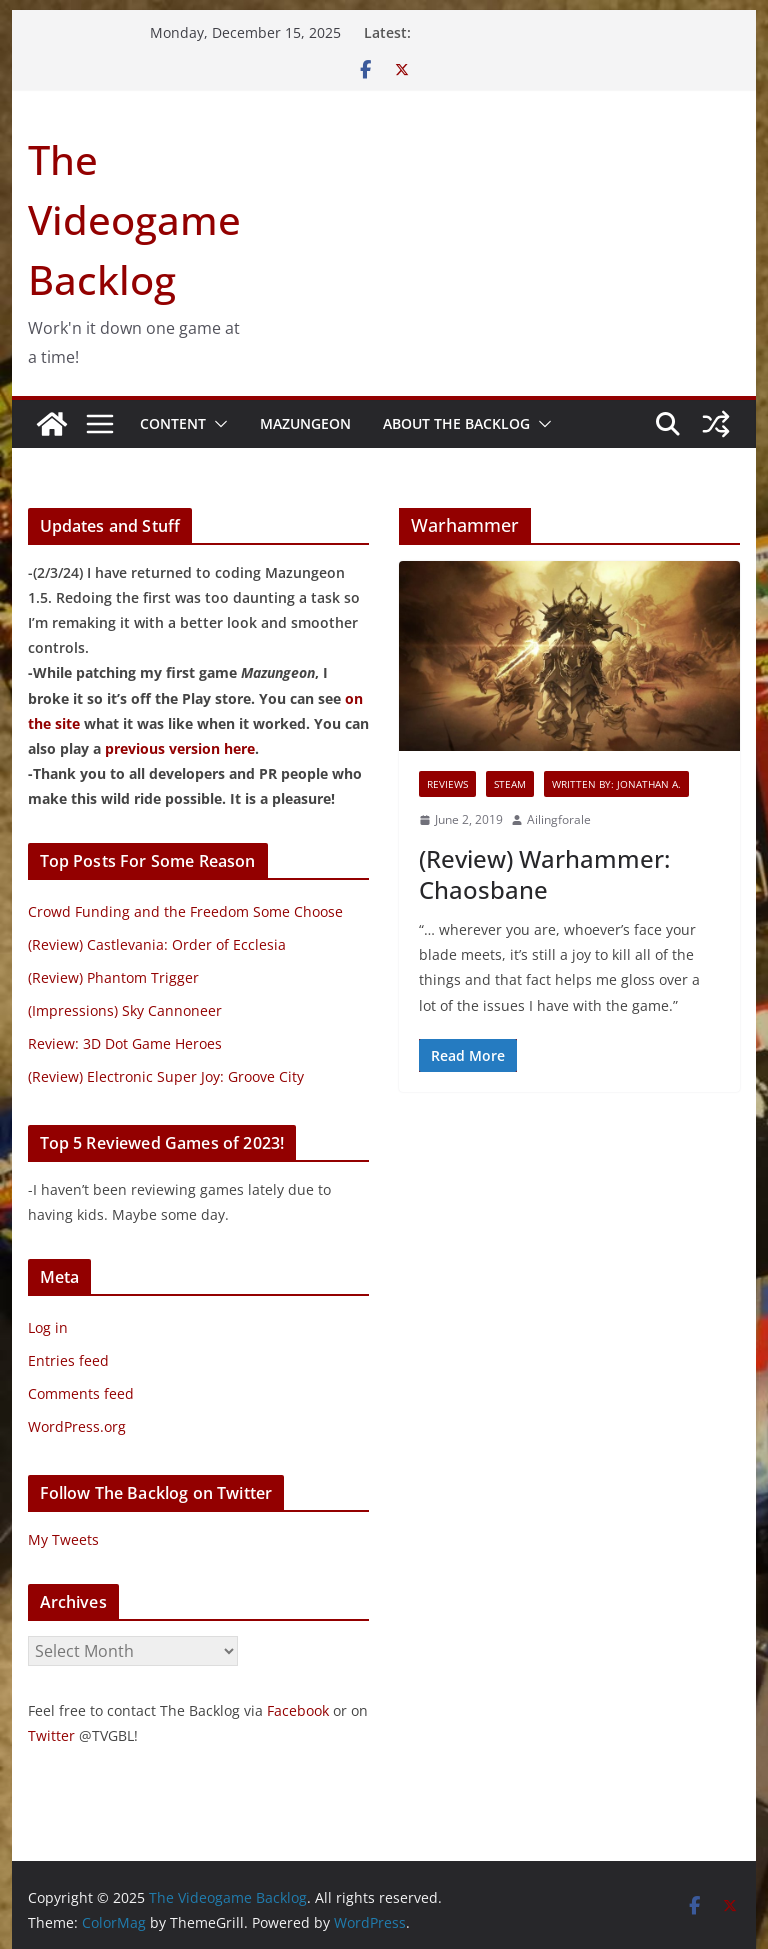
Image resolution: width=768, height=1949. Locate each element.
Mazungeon (305, 423)
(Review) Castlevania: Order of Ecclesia (157, 944)
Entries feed (68, 1360)
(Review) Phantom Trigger (113, 977)
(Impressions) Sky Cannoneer (125, 1010)
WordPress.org (77, 1426)
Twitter (51, 1735)
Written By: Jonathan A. (616, 784)
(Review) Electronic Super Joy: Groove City (166, 1076)
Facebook (298, 1710)
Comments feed (81, 1393)
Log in (48, 1327)
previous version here (180, 748)
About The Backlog (456, 423)
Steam (510, 784)
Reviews (447, 784)
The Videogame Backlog (134, 219)
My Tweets (63, 1539)
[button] (217, 424)
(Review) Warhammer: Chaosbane (544, 874)
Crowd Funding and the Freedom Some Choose (185, 911)
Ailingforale (559, 819)
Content (173, 423)
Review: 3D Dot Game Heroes (125, 1043)
